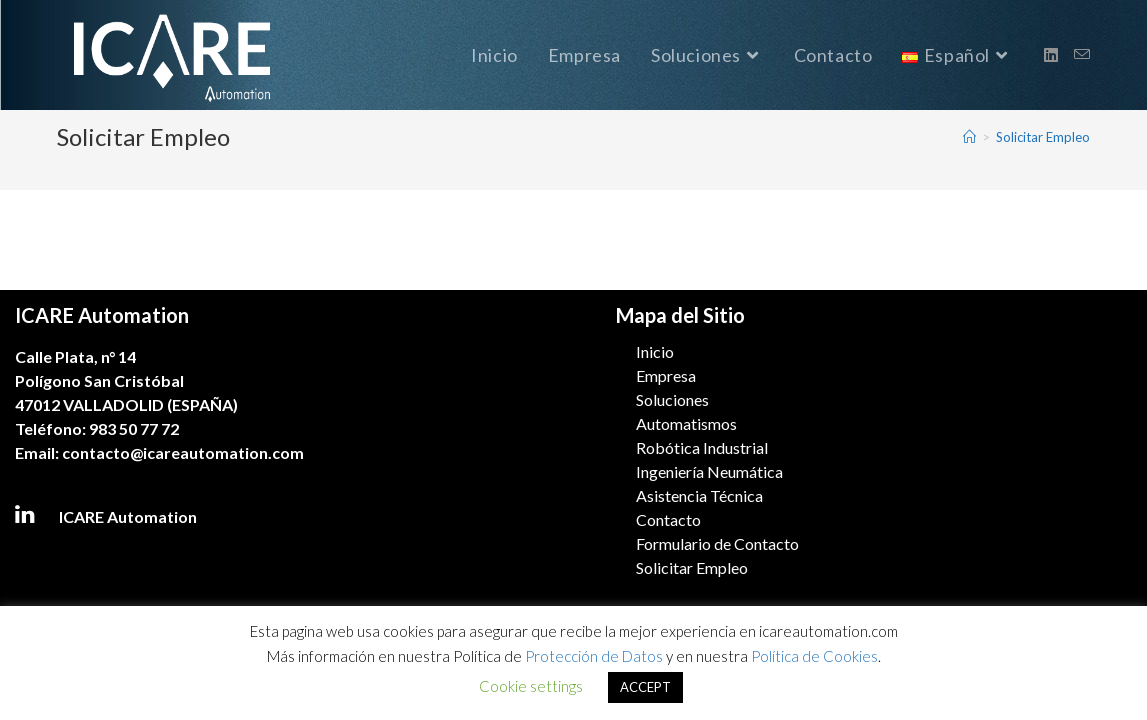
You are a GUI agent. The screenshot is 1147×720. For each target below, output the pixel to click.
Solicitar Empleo (1043, 137)
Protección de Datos (594, 656)
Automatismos (686, 423)
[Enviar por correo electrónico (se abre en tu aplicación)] (1082, 54)
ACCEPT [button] (645, 687)
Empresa (666, 375)
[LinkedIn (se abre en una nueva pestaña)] (1051, 55)
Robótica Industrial (702, 447)
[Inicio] (969, 137)
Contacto (668, 519)
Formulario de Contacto (717, 543)
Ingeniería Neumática (709, 471)
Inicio (655, 351)
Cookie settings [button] (531, 686)
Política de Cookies (814, 656)
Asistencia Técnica (699, 495)
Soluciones (672, 399)
